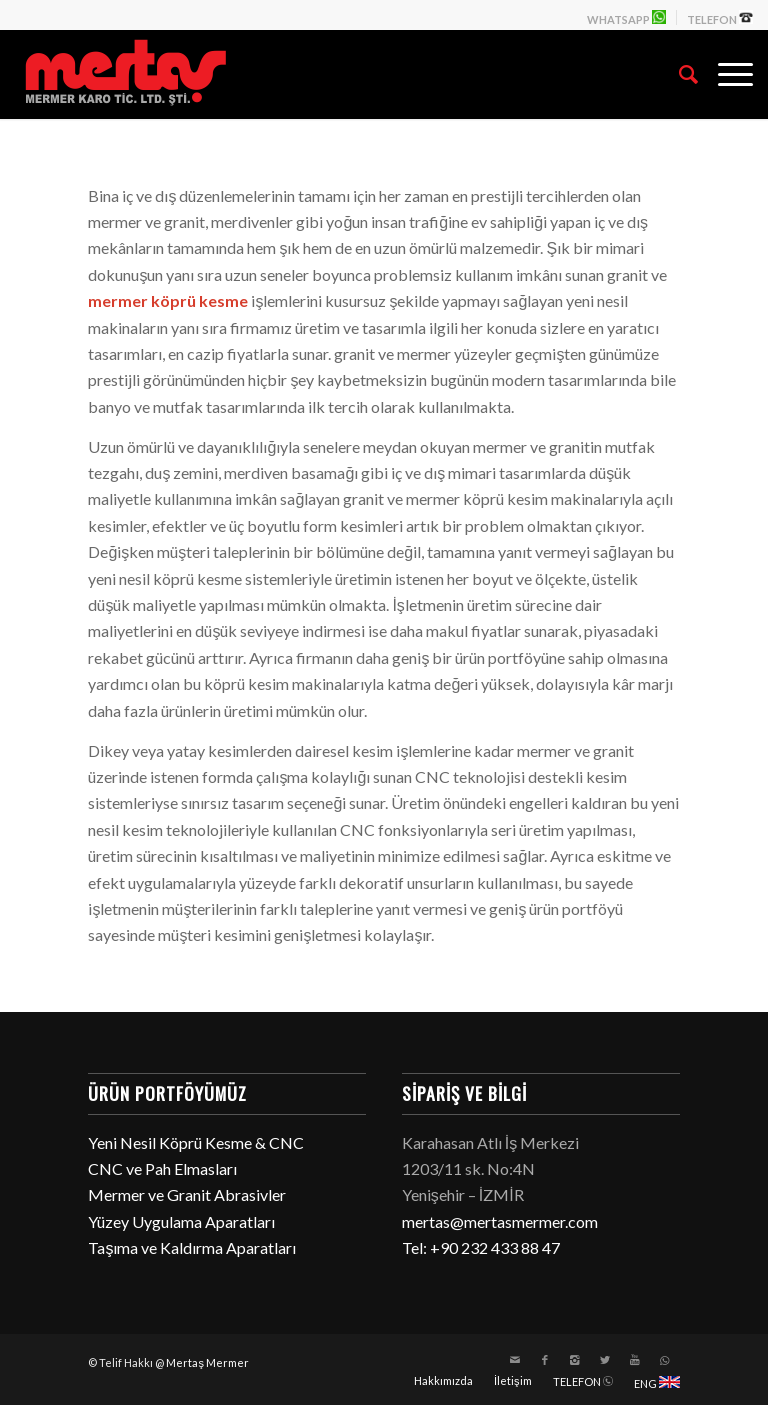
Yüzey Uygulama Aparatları (181, 1221)
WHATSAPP (626, 18)
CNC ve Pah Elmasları (162, 1168)
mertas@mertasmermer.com (500, 1221)
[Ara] (678, 74)
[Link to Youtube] (635, 1360)
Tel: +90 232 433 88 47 (481, 1247)
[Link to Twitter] (605, 1360)
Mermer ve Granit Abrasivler (187, 1194)
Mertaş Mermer (207, 1362)
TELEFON (720, 18)
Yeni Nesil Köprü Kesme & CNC (196, 1142)
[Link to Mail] (515, 1360)
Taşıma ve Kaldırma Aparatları (192, 1247)
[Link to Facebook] (545, 1360)
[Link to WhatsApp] (665, 1360)
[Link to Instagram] (575, 1360)
